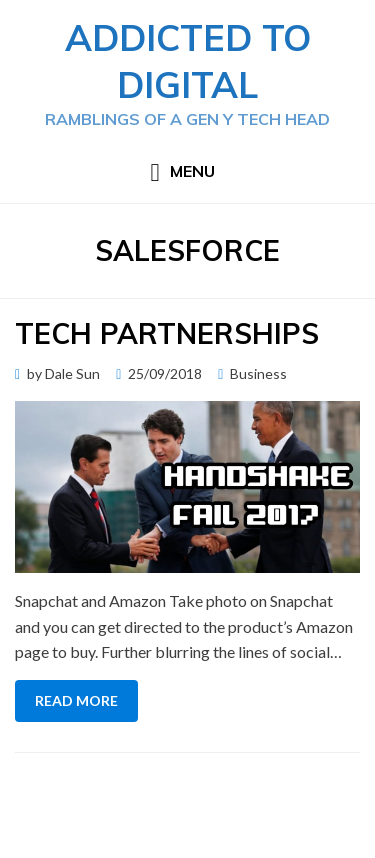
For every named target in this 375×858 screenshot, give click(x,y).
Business (258, 373)
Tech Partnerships (167, 333)
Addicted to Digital (188, 61)
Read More (76, 700)
